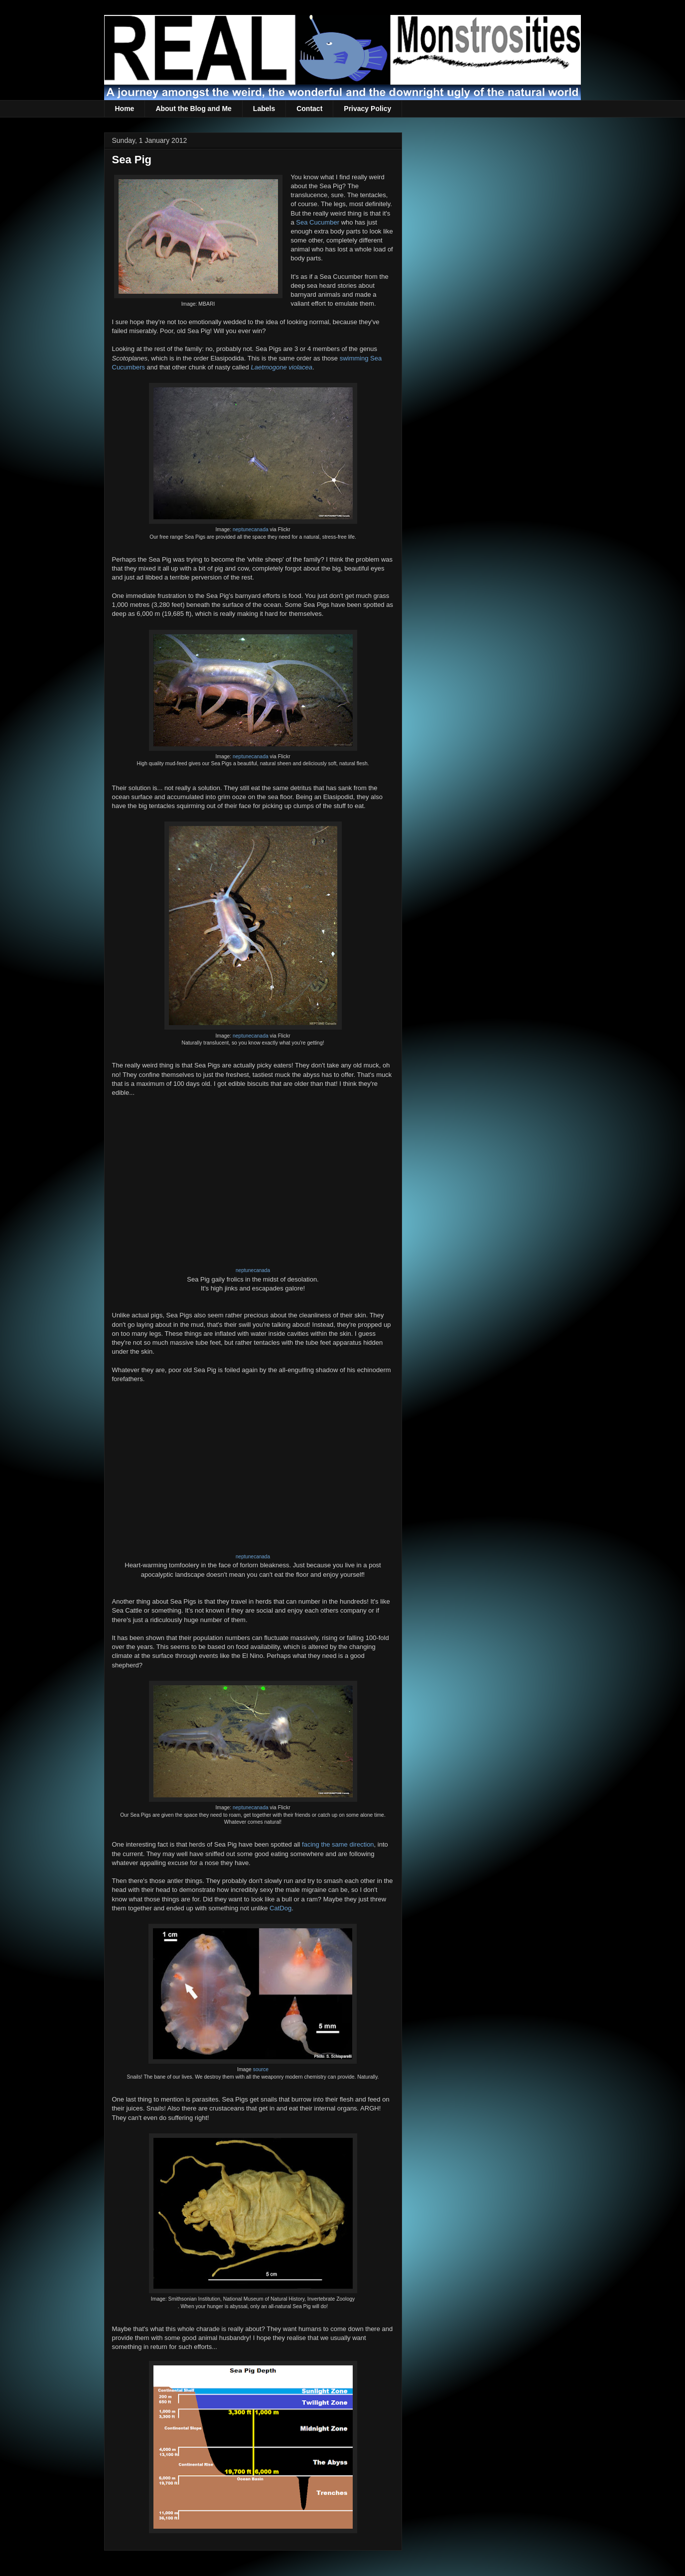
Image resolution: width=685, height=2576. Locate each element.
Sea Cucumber (317, 222)
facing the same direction (338, 1844)
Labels (264, 109)
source (261, 2069)
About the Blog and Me (193, 109)
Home (125, 109)
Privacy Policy (367, 109)
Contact (309, 109)
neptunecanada (251, 529)
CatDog (280, 1908)
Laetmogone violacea (281, 367)
